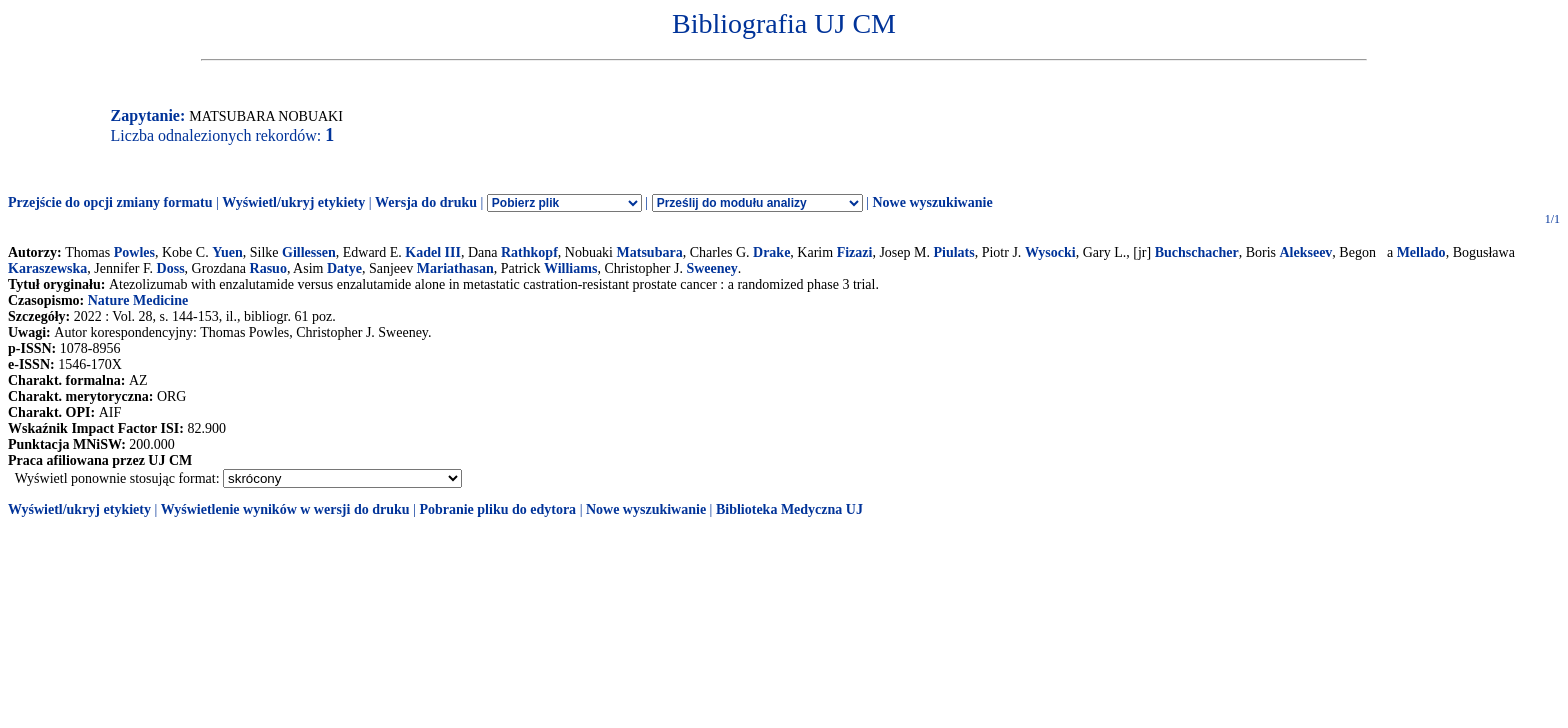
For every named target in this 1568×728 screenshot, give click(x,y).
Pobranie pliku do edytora (497, 509)
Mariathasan (455, 268)
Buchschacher (1197, 252)
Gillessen (309, 252)
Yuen (227, 252)
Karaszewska (47, 268)
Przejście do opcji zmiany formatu (110, 202)
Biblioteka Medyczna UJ (789, 509)
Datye (344, 268)
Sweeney (711, 268)
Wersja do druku (426, 202)
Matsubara (650, 252)
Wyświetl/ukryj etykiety (293, 202)
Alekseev (1305, 252)
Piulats (953, 252)
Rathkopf (529, 252)
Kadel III (433, 252)
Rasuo (268, 268)
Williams (570, 268)
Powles (134, 252)
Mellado (1421, 252)
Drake (771, 252)
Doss (171, 268)
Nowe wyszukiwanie (932, 202)
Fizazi (855, 252)
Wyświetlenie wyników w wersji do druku (285, 509)
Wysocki (1050, 252)
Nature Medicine (138, 300)
